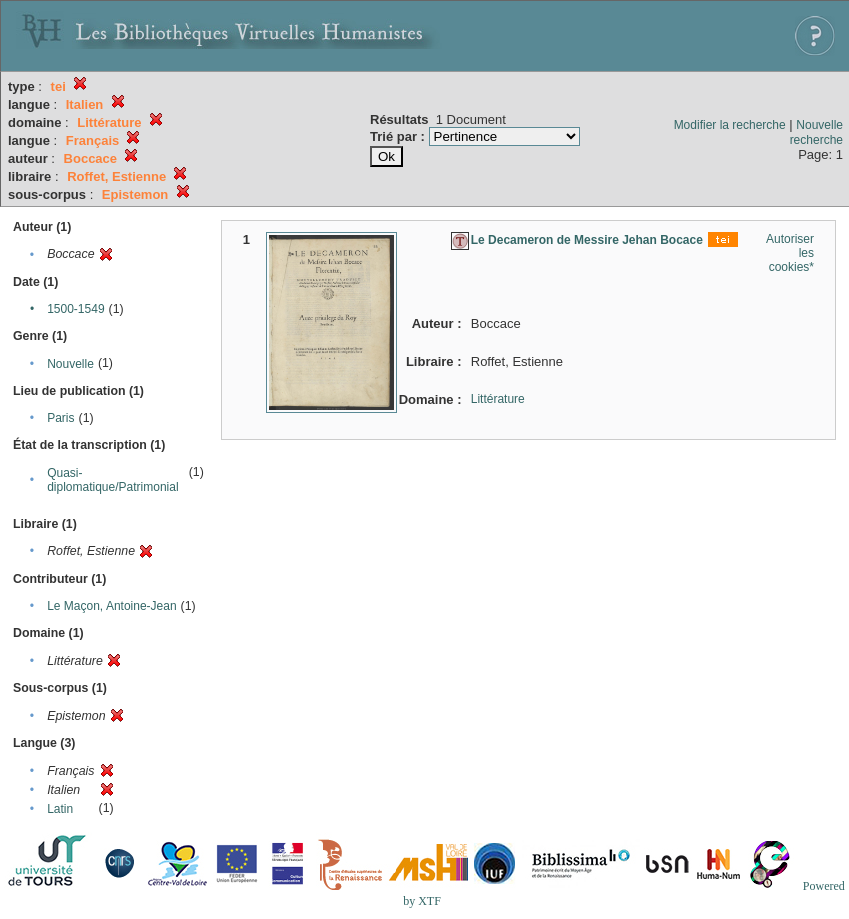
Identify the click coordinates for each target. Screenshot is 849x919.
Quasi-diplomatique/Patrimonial (112, 480)
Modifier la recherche (730, 125)
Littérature (498, 399)
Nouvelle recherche (816, 132)
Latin (60, 809)
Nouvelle (70, 364)
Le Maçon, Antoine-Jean (111, 606)
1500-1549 (75, 309)
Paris (60, 418)
